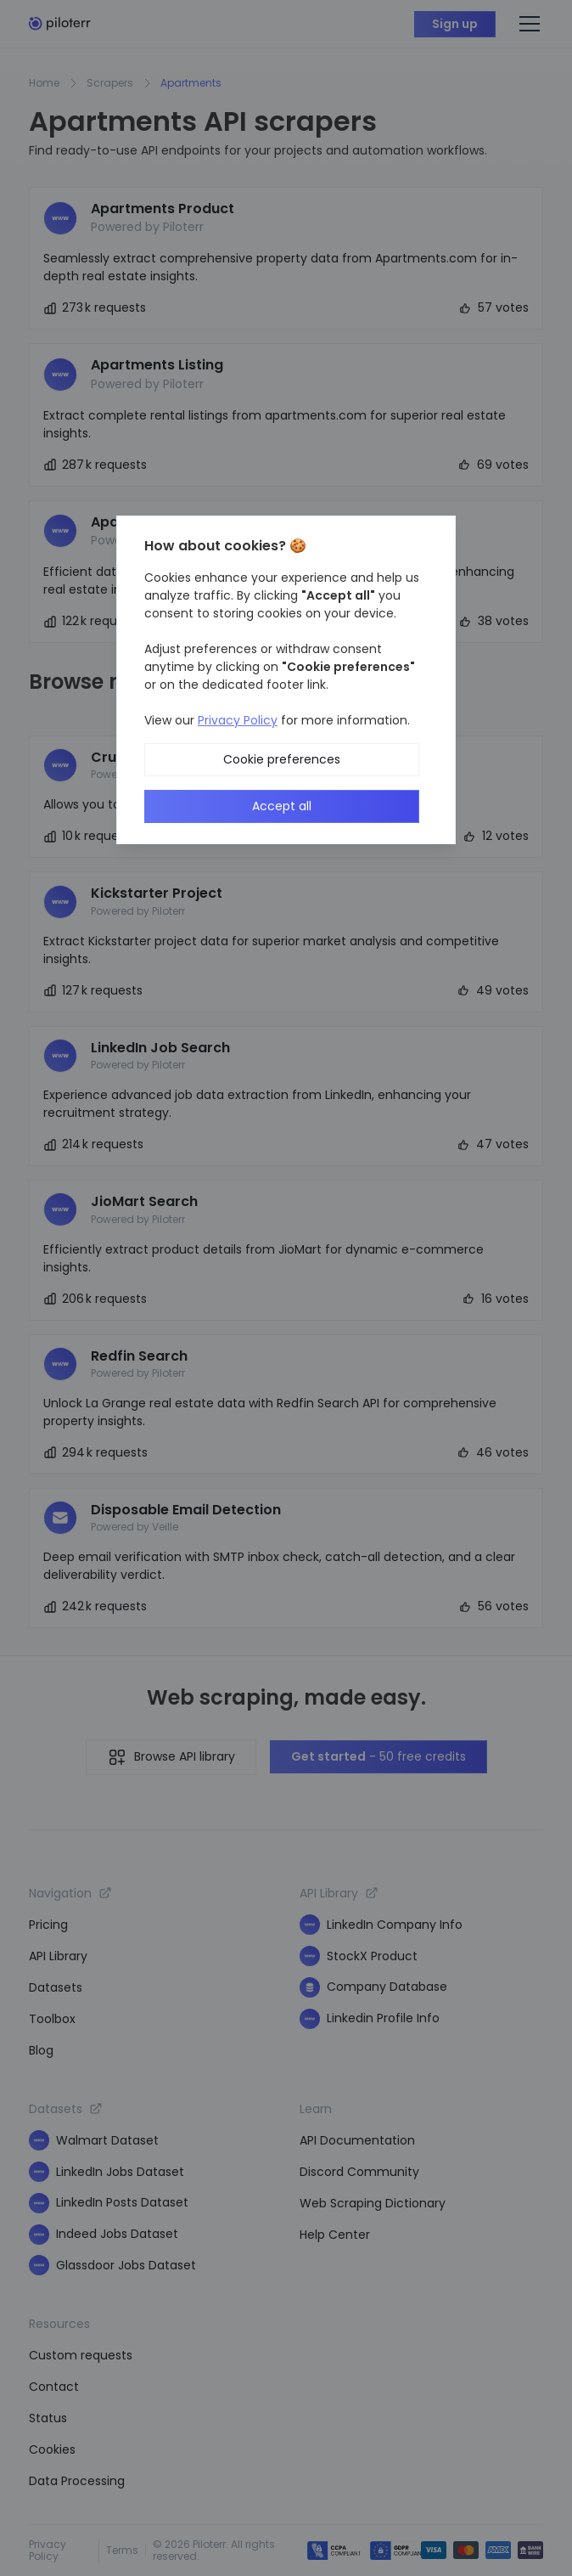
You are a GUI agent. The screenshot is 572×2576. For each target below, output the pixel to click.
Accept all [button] (281, 806)
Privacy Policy (238, 720)
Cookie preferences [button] (281, 759)
